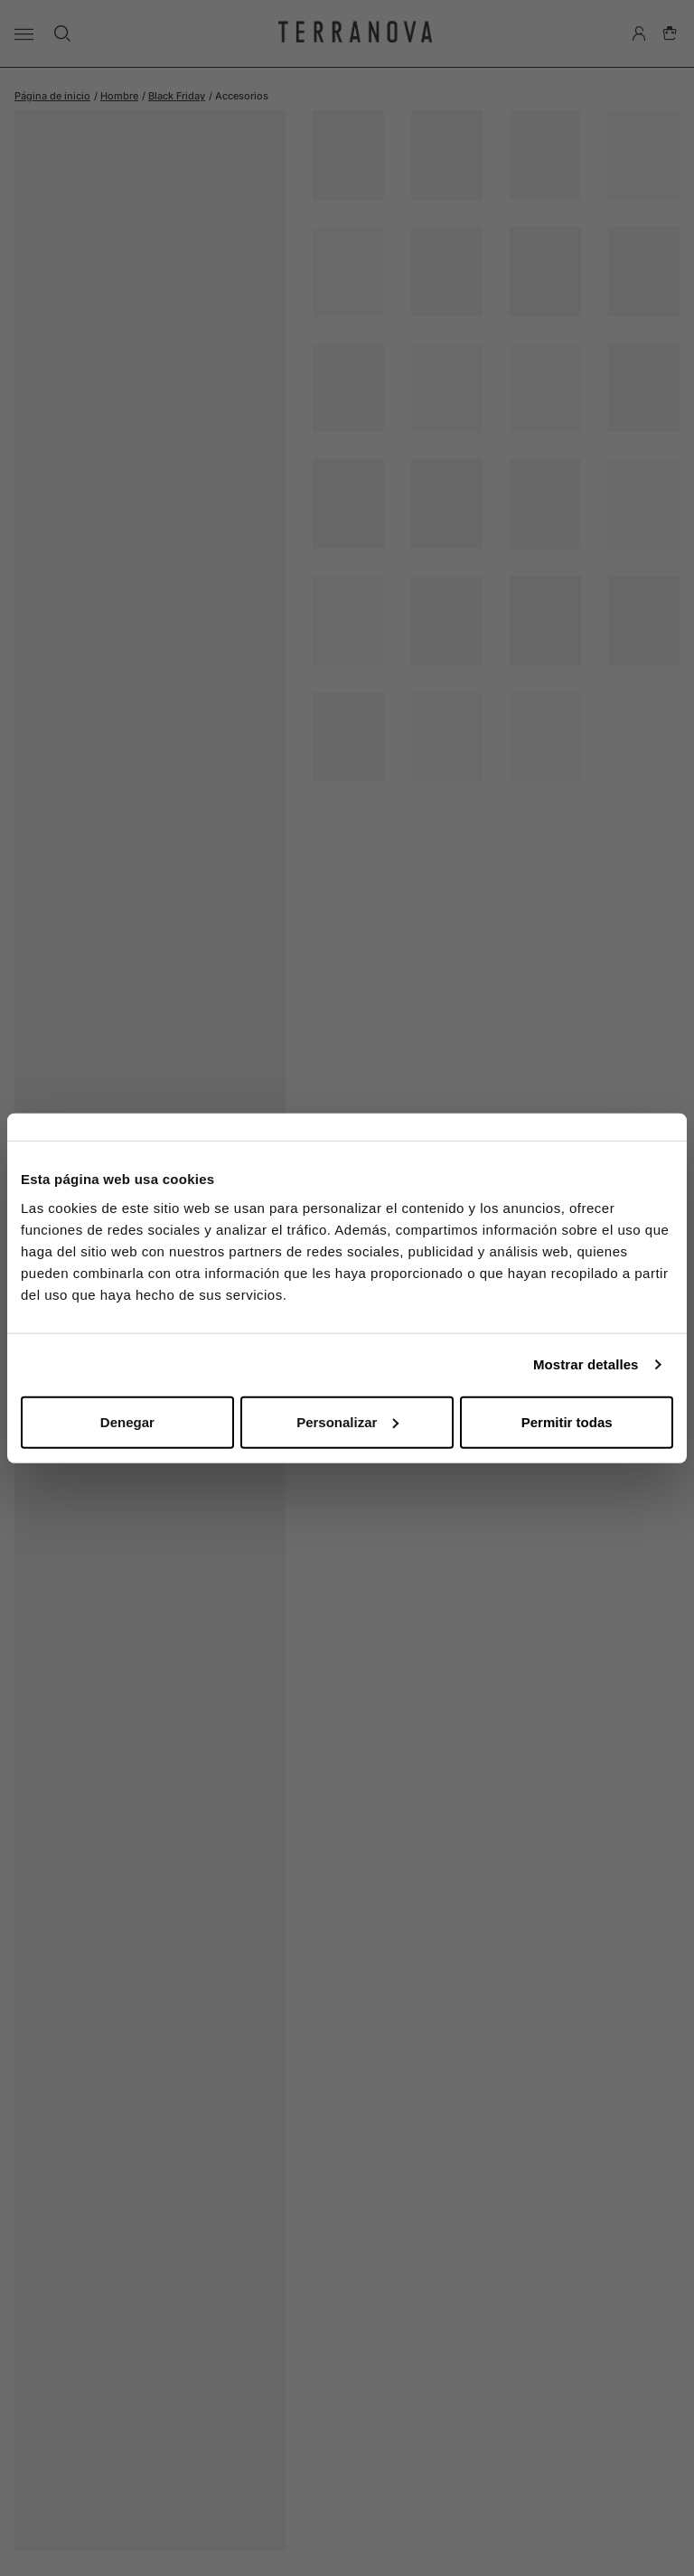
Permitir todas (567, 1421)
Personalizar (347, 1421)
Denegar (127, 1421)
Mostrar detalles (586, 1364)
